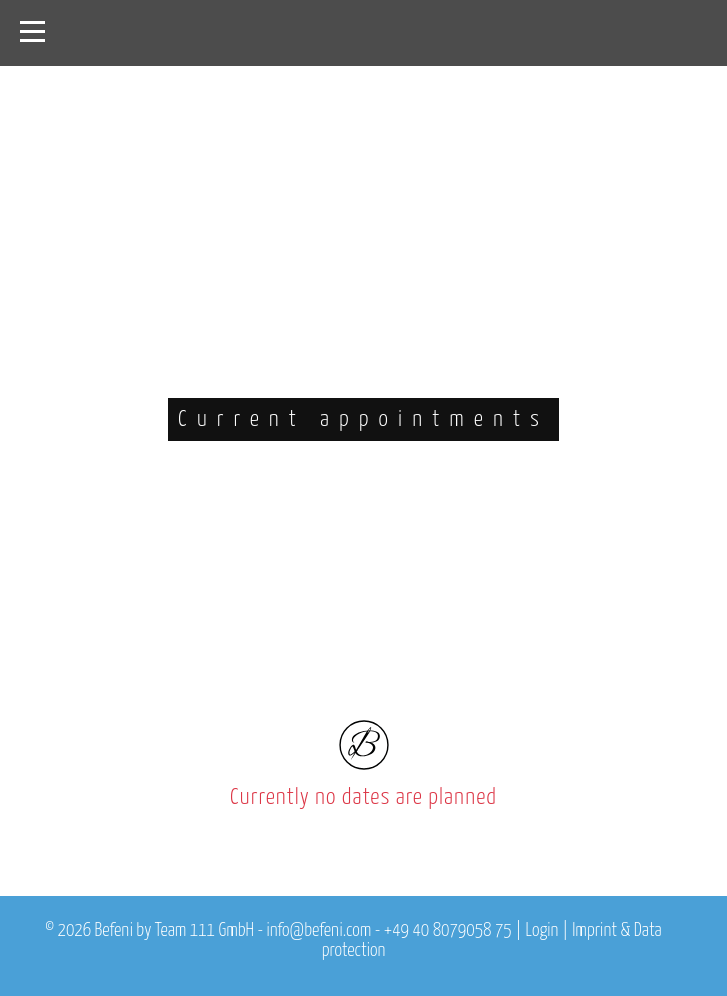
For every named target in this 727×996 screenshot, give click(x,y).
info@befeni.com (318, 931)
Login (542, 931)
